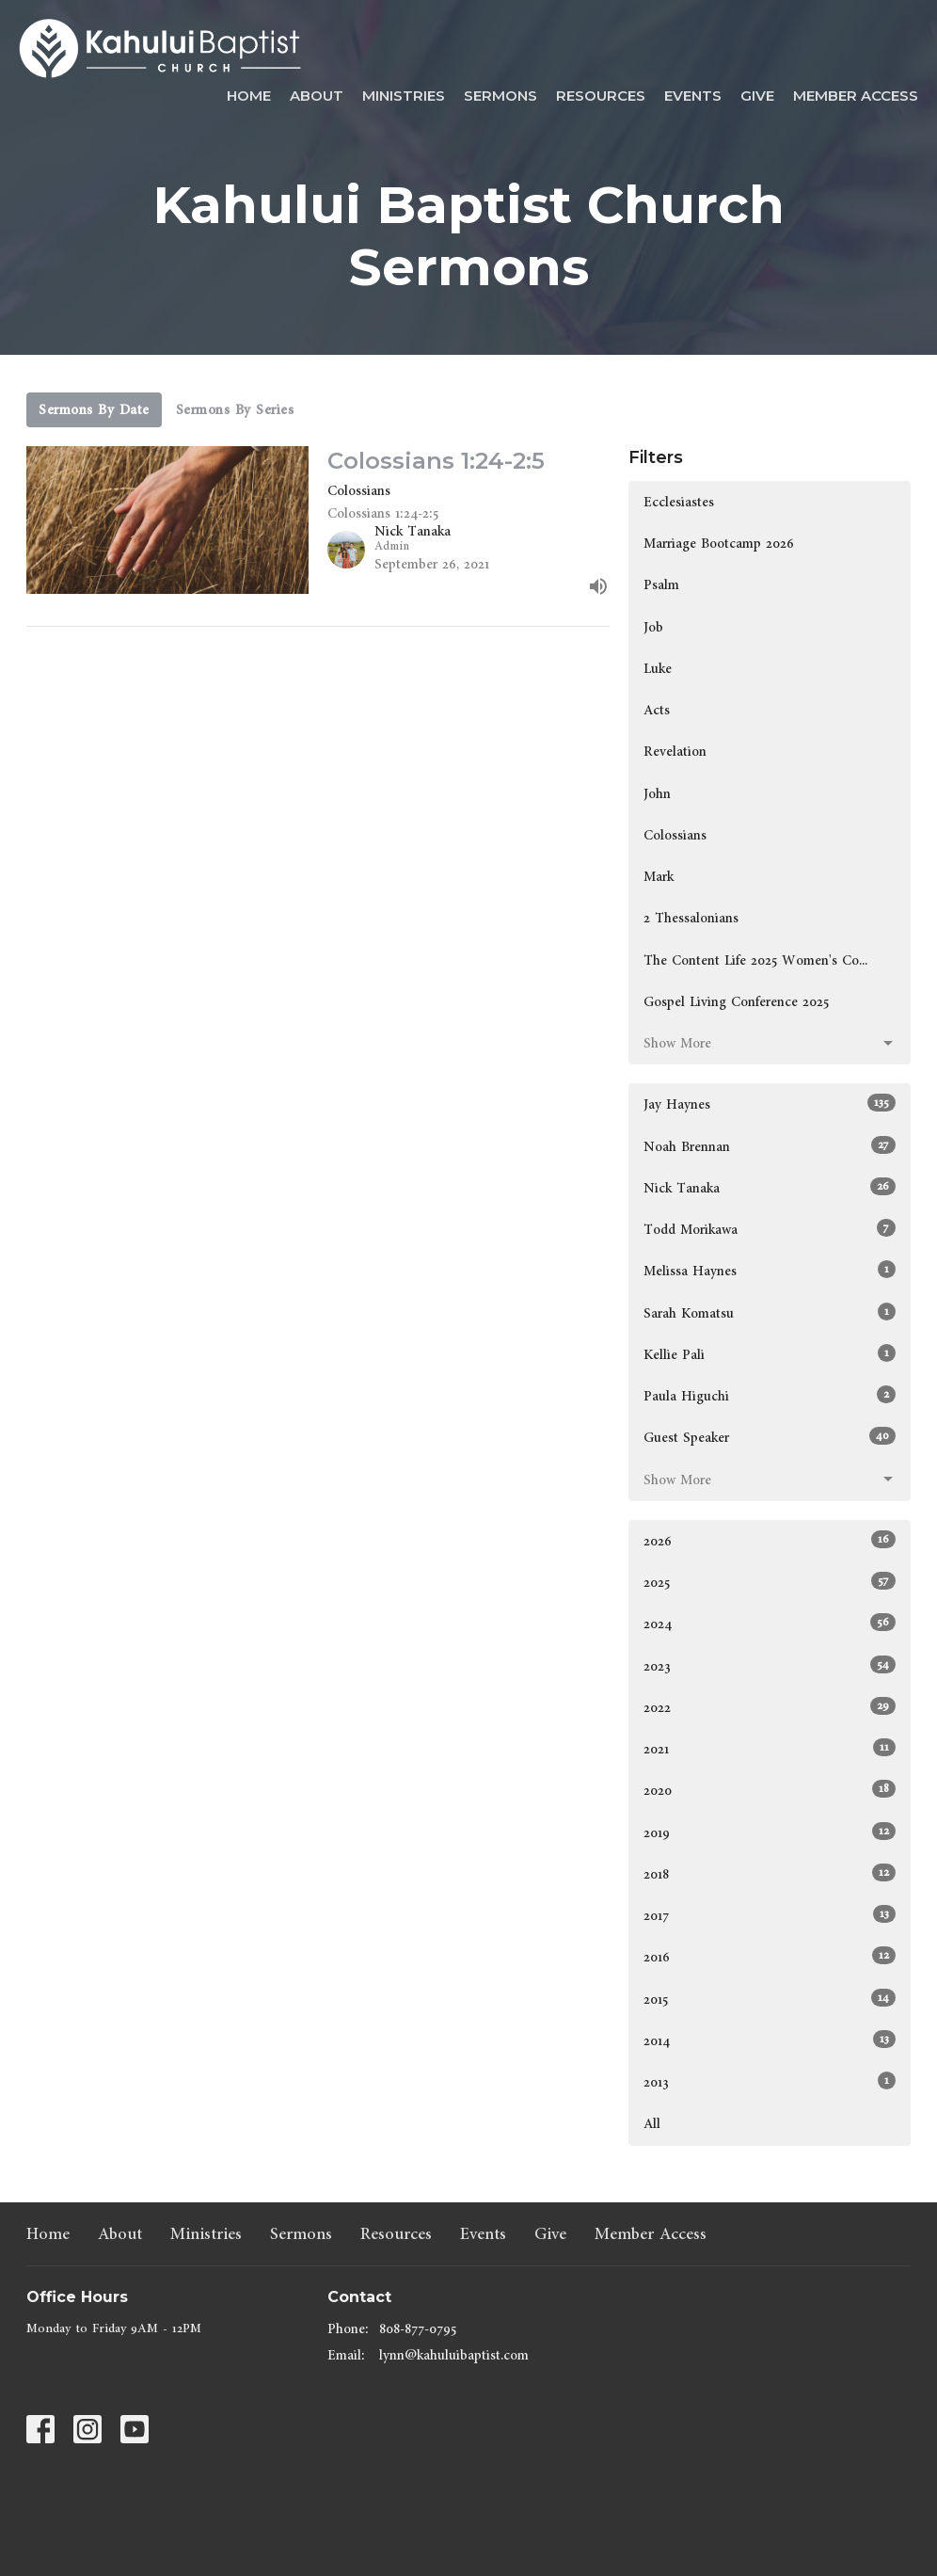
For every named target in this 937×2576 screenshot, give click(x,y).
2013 (769, 2082)
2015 (769, 1999)
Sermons (500, 95)
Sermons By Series (235, 410)
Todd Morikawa (769, 1229)
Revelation (675, 751)
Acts (656, 710)
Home (249, 95)
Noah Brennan (769, 1146)
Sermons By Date (94, 410)
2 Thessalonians (690, 918)
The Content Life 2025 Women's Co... (755, 960)
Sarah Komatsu (769, 1313)
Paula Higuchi (769, 1395)
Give (757, 95)
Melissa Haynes (769, 1270)
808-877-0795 (417, 2329)
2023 (769, 1666)
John (657, 794)
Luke (657, 669)
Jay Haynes (769, 1104)
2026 (769, 1540)
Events (693, 95)
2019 (769, 1832)
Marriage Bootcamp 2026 (718, 543)
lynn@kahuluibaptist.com (454, 2355)
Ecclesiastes (678, 502)
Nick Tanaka (769, 1187)
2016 (769, 1956)
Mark (658, 877)
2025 (769, 1582)
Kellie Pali (769, 1354)
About (316, 95)
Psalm (661, 585)
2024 (769, 1623)
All (651, 2124)
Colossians (675, 835)
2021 (769, 1748)
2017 (769, 1915)
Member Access (855, 95)
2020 (769, 1790)
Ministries (403, 95)
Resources (600, 95)
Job (653, 627)
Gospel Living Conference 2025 (736, 1002)
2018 (769, 1874)
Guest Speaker (769, 1437)
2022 (769, 1707)
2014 (769, 2040)
